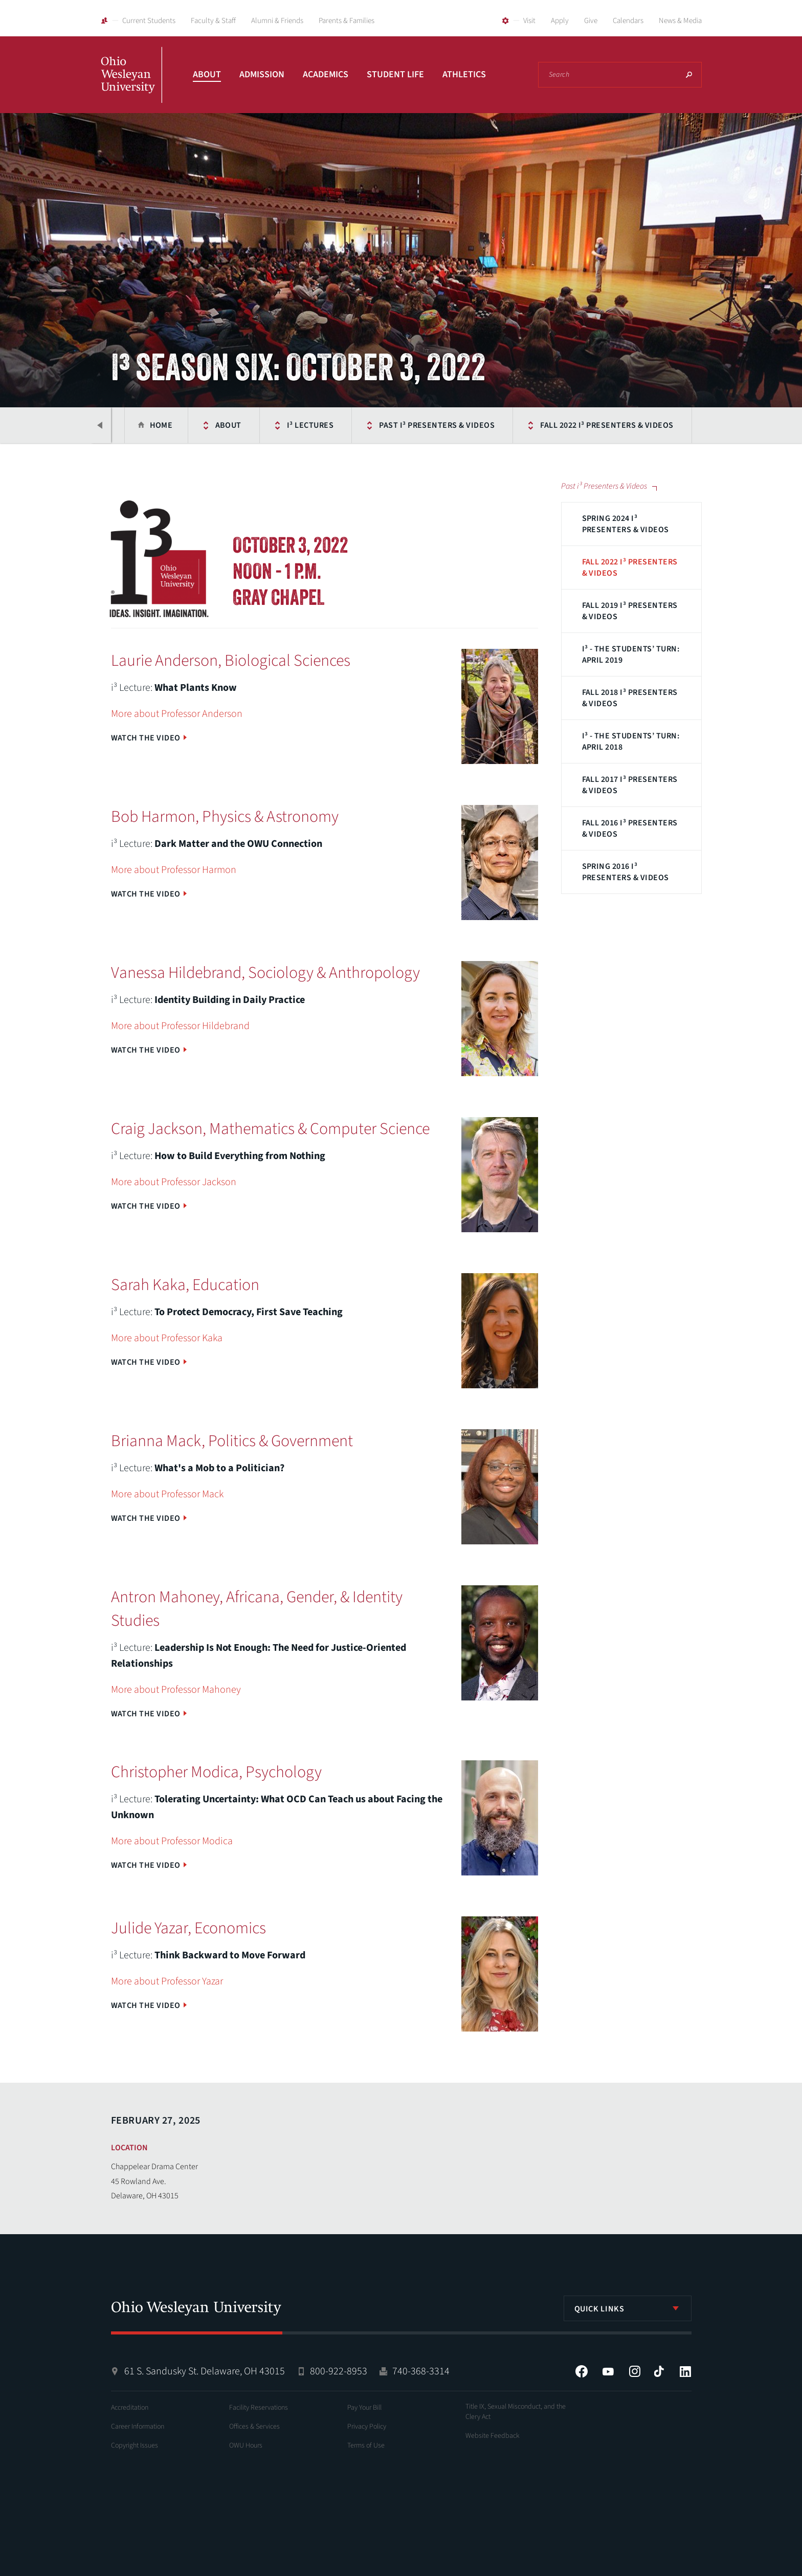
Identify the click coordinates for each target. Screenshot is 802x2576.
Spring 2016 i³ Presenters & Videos (625, 872)
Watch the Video (146, 738)
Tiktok (659, 2371)
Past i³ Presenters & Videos (437, 425)
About (207, 74)
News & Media (680, 20)
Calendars (628, 20)
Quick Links (599, 2309)
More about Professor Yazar (167, 1981)
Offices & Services (254, 2426)
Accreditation (129, 2408)
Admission (261, 74)
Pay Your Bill (364, 2408)
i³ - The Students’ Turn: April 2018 (631, 741)
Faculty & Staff (213, 20)
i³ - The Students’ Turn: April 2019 (631, 654)
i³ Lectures (310, 425)
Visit (529, 20)
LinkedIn (685, 2371)
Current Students (148, 20)
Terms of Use (366, 2445)
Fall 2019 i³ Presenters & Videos (630, 611)
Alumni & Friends (277, 20)
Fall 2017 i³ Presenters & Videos (630, 785)
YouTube (608, 2371)
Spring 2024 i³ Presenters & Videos (625, 524)
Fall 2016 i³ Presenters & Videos (630, 828)
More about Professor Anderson (176, 714)
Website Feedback (492, 2436)
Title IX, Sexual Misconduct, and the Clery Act (515, 2412)
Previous (101, 425)
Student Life (395, 74)
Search (689, 75)
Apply (560, 20)
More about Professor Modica (172, 1841)
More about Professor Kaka (166, 1338)
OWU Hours (245, 2445)
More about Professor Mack (167, 1494)
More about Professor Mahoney (176, 1690)
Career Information (137, 2426)
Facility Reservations (258, 2408)
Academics (325, 74)
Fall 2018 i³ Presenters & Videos (630, 698)
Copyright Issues (134, 2445)
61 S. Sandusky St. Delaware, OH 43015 (204, 2371)
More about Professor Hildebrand (180, 1026)
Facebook (581, 2371)
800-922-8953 (338, 2371)
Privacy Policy (366, 2426)
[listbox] (628, 2308)
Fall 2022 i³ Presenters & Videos (606, 425)
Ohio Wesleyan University (131, 86)
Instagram (635, 2371)
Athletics (464, 74)
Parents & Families (346, 20)
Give (590, 20)
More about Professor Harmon (173, 870)
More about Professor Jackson (173, 1182)
